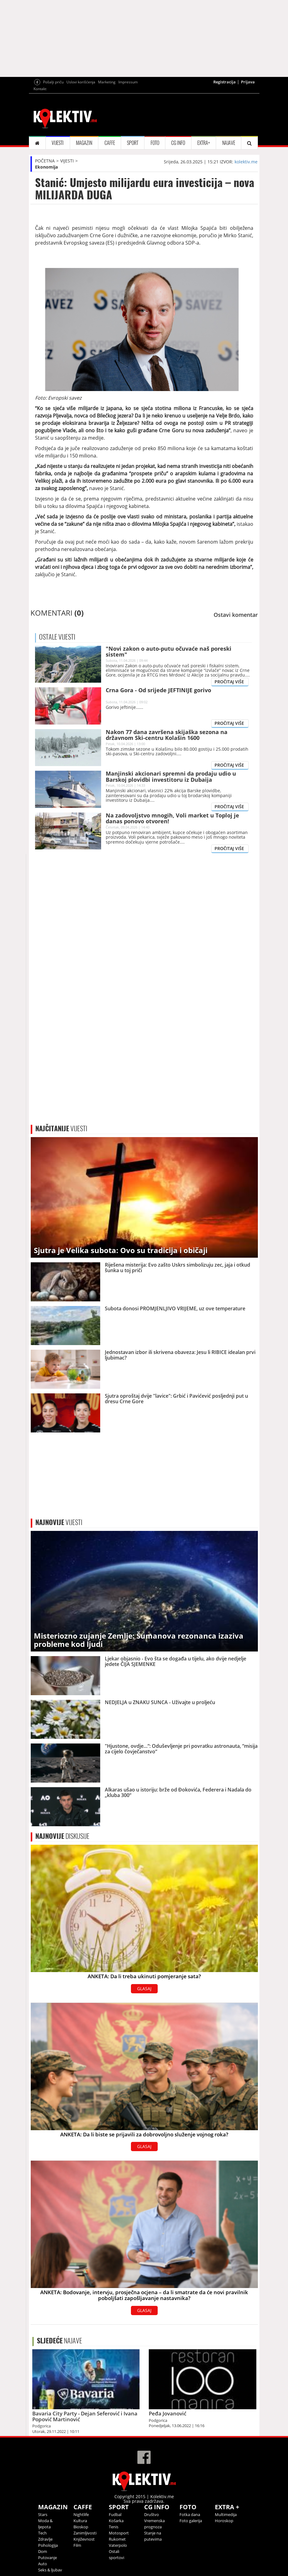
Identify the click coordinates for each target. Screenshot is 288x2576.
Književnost (84, 2539)
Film (77, 2545)
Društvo (151, 2514)
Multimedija (226, 2514)
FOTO (155, 143)
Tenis (113, 2527)
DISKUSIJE (62, 1836)
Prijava (248, 82)
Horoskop (224, 2520)
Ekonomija (46, 167)
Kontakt (40, 88)
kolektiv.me (246, 162)
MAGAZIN (84, 143)
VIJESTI (58, 143)
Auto (42, 2563)
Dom (42, 2551)
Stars (42, 2514)
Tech (42, 2533)
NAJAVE (228, 143)
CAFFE (110, 143)
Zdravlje (45, 2539)
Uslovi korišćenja (80, 82)
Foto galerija (191, 2520)
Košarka (116, 2520)
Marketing (107, 82)
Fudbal (115, 2514)
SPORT (132, 143)
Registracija (224, 82)
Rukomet (117, 2539)
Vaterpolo (118, 2545)
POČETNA (45, 161)
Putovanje (47, 2557)
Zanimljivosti (85, 2533)
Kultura (80, 2520)
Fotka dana (190, 2514)
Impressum (128, 82)
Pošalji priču (53, 82)
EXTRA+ (203, 143)
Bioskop (80, 2527)
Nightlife (81, 2514)
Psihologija (48, 2545)
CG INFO (178, 143)
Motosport (119, 2533)
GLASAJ (144, 1988)
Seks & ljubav (50, 2570)
